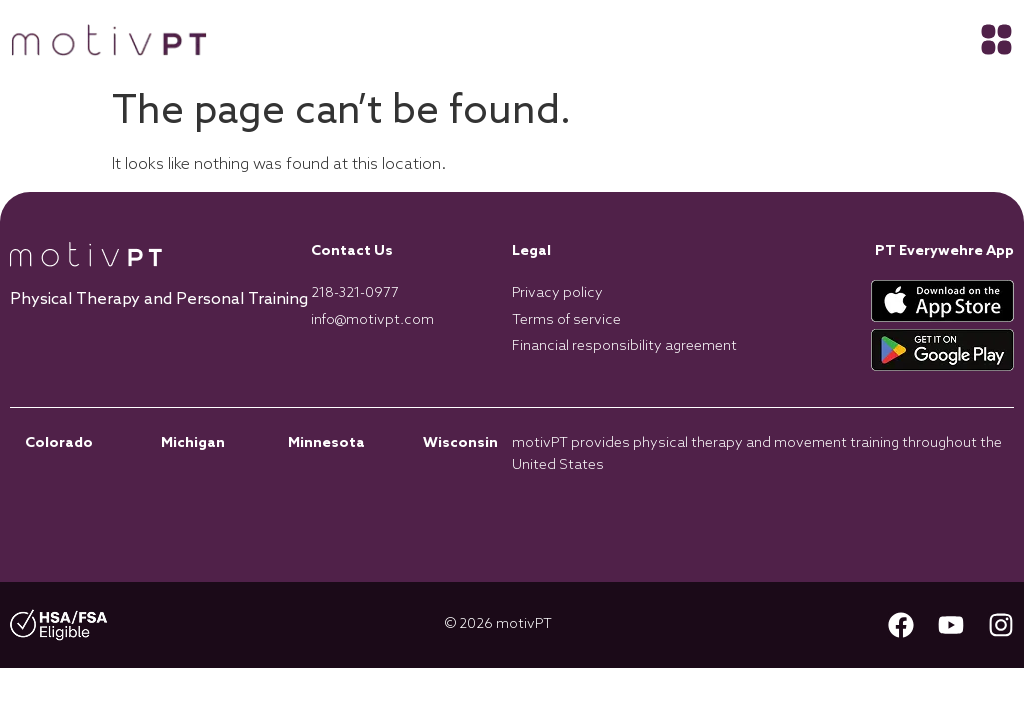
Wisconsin (460, 443)
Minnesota (326, 443)
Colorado (59, 443)
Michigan (193, 443)
